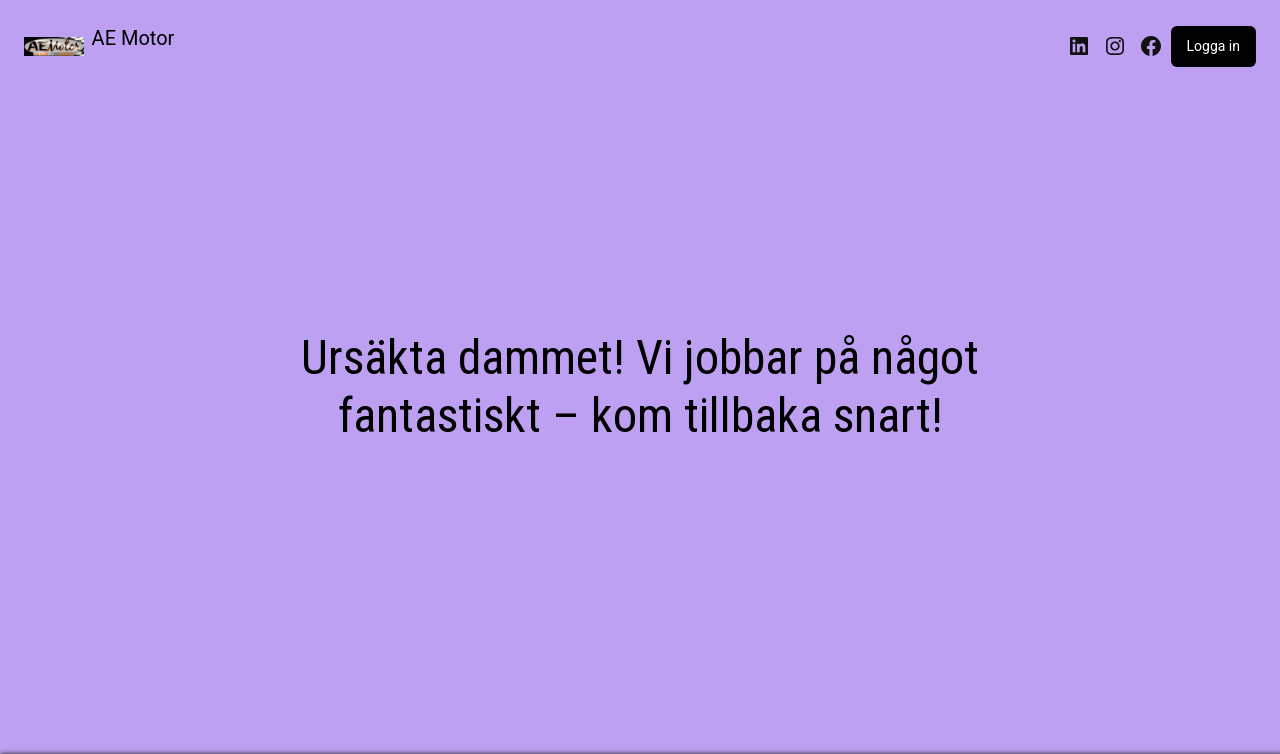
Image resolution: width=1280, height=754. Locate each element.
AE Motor (133, 38)
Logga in (1213, 46)
